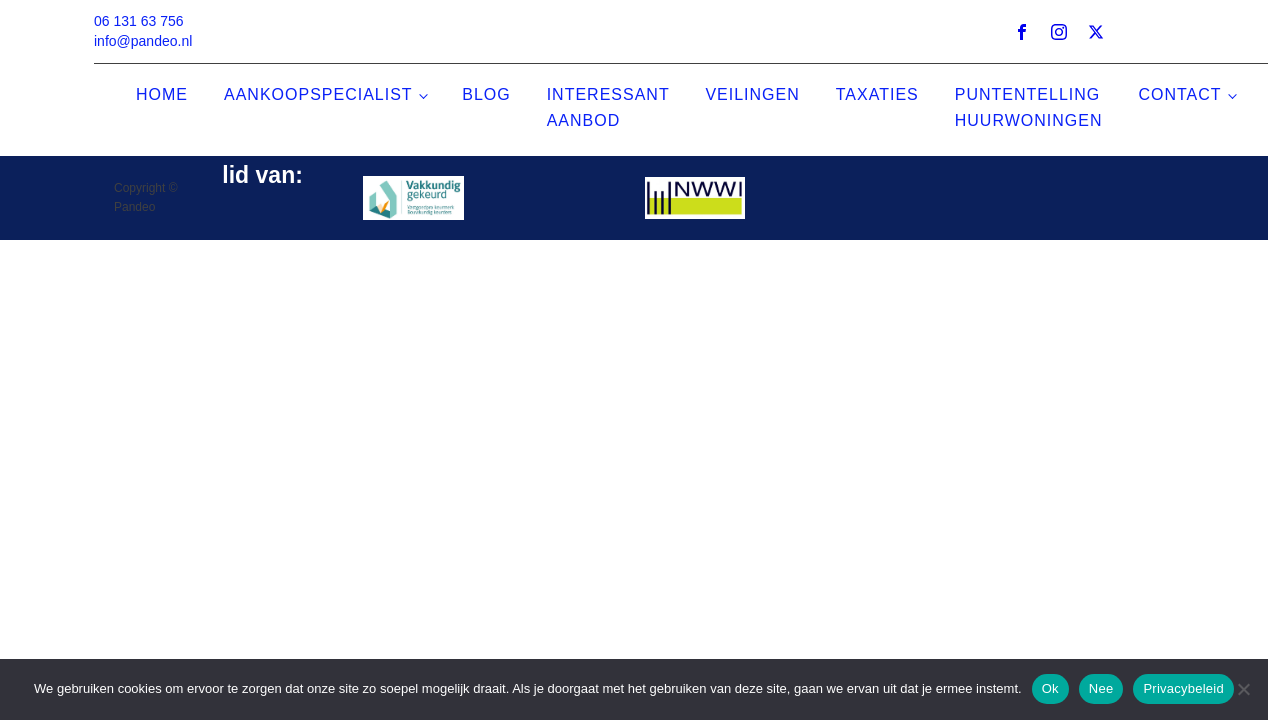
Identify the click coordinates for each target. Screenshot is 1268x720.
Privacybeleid (1183, 688)
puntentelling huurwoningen (1029, 107)
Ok (1050, 688)
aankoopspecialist (318, 94)
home (162, 94)
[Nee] (1243, 689)
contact (1179, 94)
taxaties (877, 94)
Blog (486, 94)
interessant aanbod (608, 107)
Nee (1101, 688)
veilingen (752, 94)
